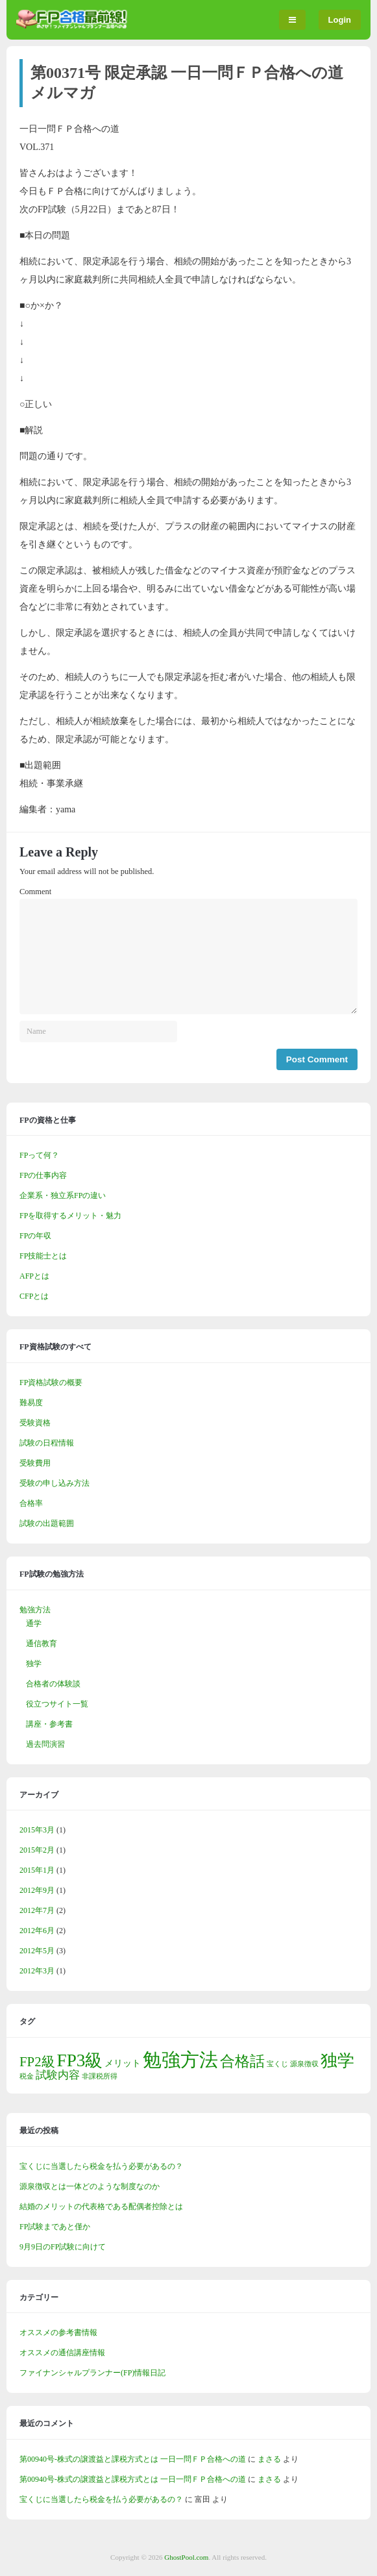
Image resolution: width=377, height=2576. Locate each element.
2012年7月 (37, 1910)
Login (339, 20)
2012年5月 (37, 1950)
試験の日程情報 (46, 1442)
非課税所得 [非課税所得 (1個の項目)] (99, 2076)
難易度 (31, 1402)
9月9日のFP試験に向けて (62, 2246)
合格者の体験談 (53, 1683)
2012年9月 (37, 1890)
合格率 (31, 1503)
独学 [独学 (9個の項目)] (337, 2060)
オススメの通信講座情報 (62, 2352)
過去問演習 (45, 1744)
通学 (34, 1623)
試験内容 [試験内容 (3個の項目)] (58, 2075)
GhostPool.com (186, 2557)
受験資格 (35, 1422)
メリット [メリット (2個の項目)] (122, 2063)
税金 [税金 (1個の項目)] (26, 2076)
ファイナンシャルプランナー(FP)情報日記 (92, 2372)
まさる (269, 2459)
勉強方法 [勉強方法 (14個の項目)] (180, 2059)
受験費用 (35, 1463)
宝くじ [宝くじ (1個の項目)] (277, 2064)
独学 (34, 1663)
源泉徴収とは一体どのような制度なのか (89, 2186)
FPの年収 (35, 1235)
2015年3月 (37, 1829)
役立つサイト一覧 (57, 1703)
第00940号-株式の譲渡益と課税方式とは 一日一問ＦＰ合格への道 (132, 2459)
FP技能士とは (43, 1255)
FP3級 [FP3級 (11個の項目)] (80, 2060)
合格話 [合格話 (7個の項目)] (242, 2061)
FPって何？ (39, 1155)
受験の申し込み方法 (54, 1483)
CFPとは (34, 1296)
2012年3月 (37, 1970)
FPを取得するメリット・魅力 (70, 1215)
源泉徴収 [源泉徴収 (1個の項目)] (304, 2064)
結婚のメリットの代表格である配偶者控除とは (101, 2206)
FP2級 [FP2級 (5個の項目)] (37, 2062)
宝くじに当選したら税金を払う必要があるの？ (101, 2166)
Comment (35, 891)
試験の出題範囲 (46, 1523)
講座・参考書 (49, 1724)
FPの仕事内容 (43, 1175)
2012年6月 (37, 1930)
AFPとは (34, 1276)
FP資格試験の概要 (50, 1382)
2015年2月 (37, 1850)
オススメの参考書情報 (58, 2332)
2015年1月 (37, 1870)
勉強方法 (35, 1609)
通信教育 (41, 1643)
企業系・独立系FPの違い (62, 1195)
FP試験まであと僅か (54, 2226)
